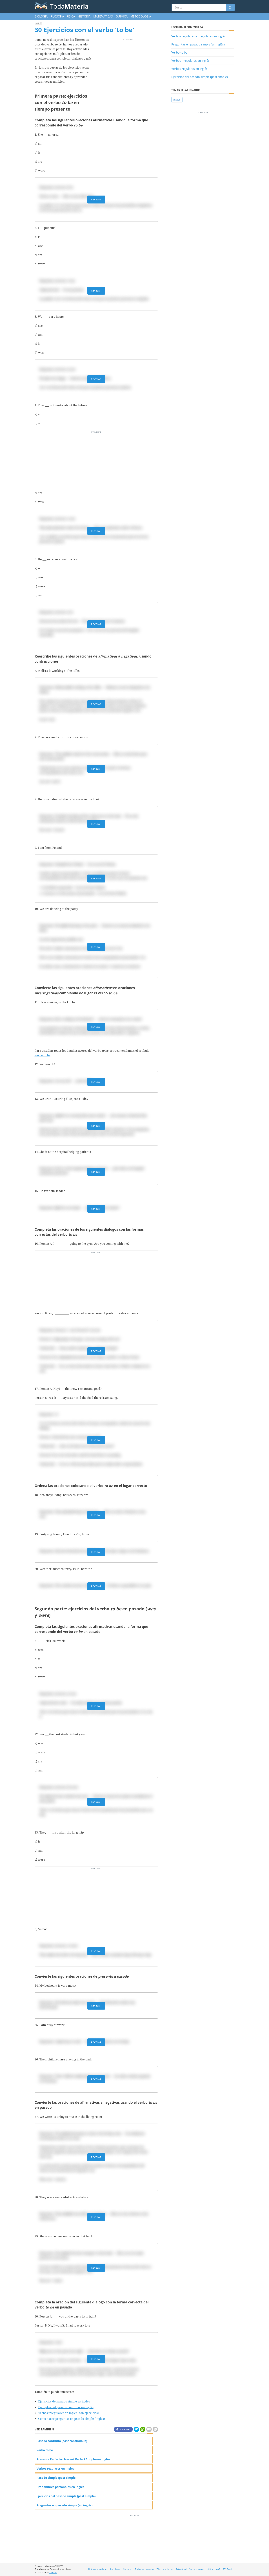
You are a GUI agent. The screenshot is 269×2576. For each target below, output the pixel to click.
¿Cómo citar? (213, 2569)
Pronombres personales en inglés (60, 2487)
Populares (115, 2569)
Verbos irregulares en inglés (190, 61)
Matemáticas (103, 16)
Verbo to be (42, 1055)
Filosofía (57, 16)
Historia (84, 16)
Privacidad (181, 2569)
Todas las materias (144, 2569)
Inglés (177, 99)
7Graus (53, 2572)
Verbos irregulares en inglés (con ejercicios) (68, 2413)
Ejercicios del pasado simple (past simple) (199, 77)
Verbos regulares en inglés (189, 69)
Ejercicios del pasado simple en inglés (64, 2401)
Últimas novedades (98, 2569)
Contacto (127, 2569)
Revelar (96, 199)
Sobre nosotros (196, 2569)
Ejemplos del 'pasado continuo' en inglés (66, 2407)
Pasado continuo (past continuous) (62, 2441)
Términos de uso (165, 2569)
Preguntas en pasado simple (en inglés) (198, 44)
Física (71, 16)
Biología (41, 16)
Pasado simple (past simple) (56, 2478)
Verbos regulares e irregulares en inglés (198, 36)
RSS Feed (227, 2569)
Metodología (140, 16)
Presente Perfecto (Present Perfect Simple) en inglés (73, 2459)
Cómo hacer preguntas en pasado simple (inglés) (71, 2419)
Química (122, 16)
